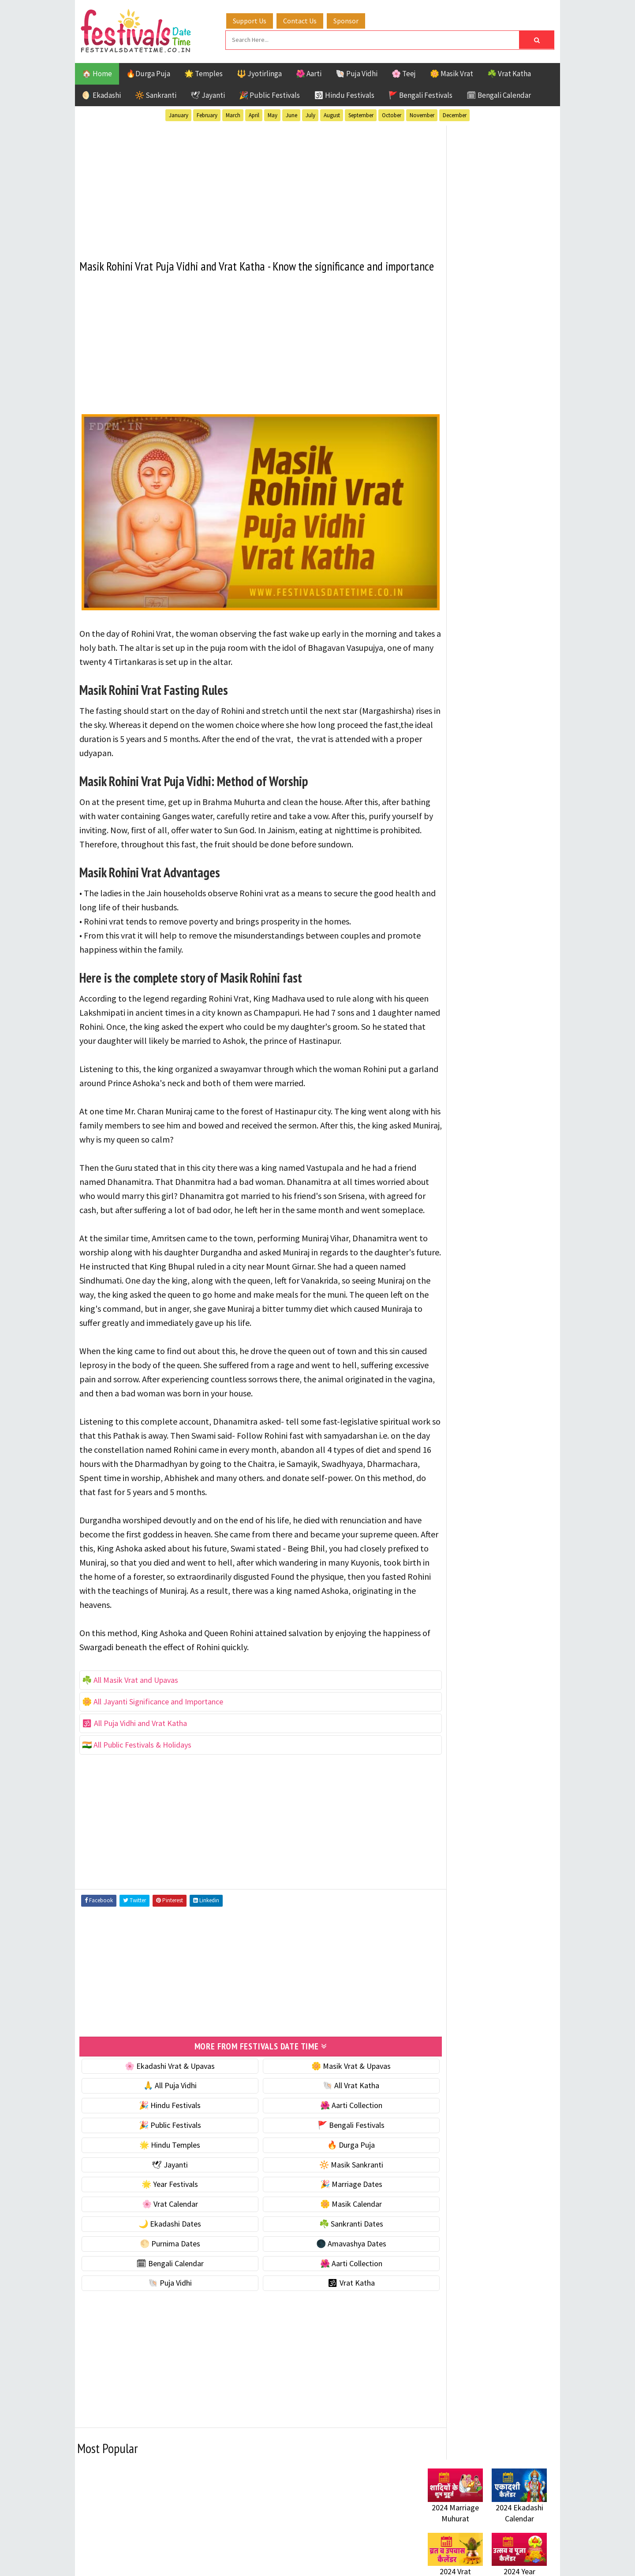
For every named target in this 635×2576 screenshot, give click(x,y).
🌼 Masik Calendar (327, 2271)
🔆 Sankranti (155, 94)
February (207, 114)
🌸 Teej (404, 72)
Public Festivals (455, 935)
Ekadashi (513, 888)
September (361, 114)
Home (433, 1149)
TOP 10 (527, 950)
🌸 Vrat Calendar (162, 2271)
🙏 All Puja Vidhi (162, 2152)
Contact (436, 1178)
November (422, 114)
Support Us (258, 19)
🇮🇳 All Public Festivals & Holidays (136, 1813)
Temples (468, 966)
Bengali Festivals (457, 888)
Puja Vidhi (510, 935)
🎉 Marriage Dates (327, 2251)
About (433, 1163)
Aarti (500, 873)
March (233, 114)
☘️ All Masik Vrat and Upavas (130, 1748)
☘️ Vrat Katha (509, 72)
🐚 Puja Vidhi (356, 72)
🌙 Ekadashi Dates (162, 2291)
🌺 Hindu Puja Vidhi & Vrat (469, 586)
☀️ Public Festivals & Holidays (476, 605)
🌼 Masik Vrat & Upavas (327, 2132)
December (455, 114)
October (391, 114)
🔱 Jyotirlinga (259, 72)
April (254, 114)
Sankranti (445, 950)
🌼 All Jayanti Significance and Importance (152, 1769)
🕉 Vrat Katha (327, 2350)
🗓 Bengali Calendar (499, 94)
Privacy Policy (446, 1208)
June (291, 114)
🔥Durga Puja (148, 72)
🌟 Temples (203, 72)
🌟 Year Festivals (162, 2251)
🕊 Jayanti (207, 94)
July (310, 114)
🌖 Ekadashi (101, 94)
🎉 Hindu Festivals (162, 2172)
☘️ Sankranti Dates (327, 2291)
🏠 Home (97, 72)
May (272, 114)
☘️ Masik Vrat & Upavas (465, 549)
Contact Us (308, 19)
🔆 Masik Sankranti (327, 2231)
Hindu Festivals (454, 904)
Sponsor (354, 19)
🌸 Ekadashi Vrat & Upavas (162, 2132)
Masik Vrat (497, 919)
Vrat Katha (511, 966)
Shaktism (489, 950)
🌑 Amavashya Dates (327, 2310)
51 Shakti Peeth (454, 873)
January (178, 114)
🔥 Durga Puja (327, 2212)
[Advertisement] (244, 184)
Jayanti (505, 904)
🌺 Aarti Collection (327, 2172)
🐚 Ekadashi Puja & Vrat (466, 531)
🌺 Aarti (308, 72)
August (332, 114)
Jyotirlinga (448, 919)
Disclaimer (440, 1193)
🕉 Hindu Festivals (344, 94)
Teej (435, 966)
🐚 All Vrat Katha (327, 2152)
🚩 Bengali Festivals (420, 94)
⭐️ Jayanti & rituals (458, 568)
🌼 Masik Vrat (451, 72)
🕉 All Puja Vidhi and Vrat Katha (134, 1791)
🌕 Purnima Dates (162, 2310)
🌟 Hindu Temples (161, 2212)
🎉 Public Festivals (269, 94)
